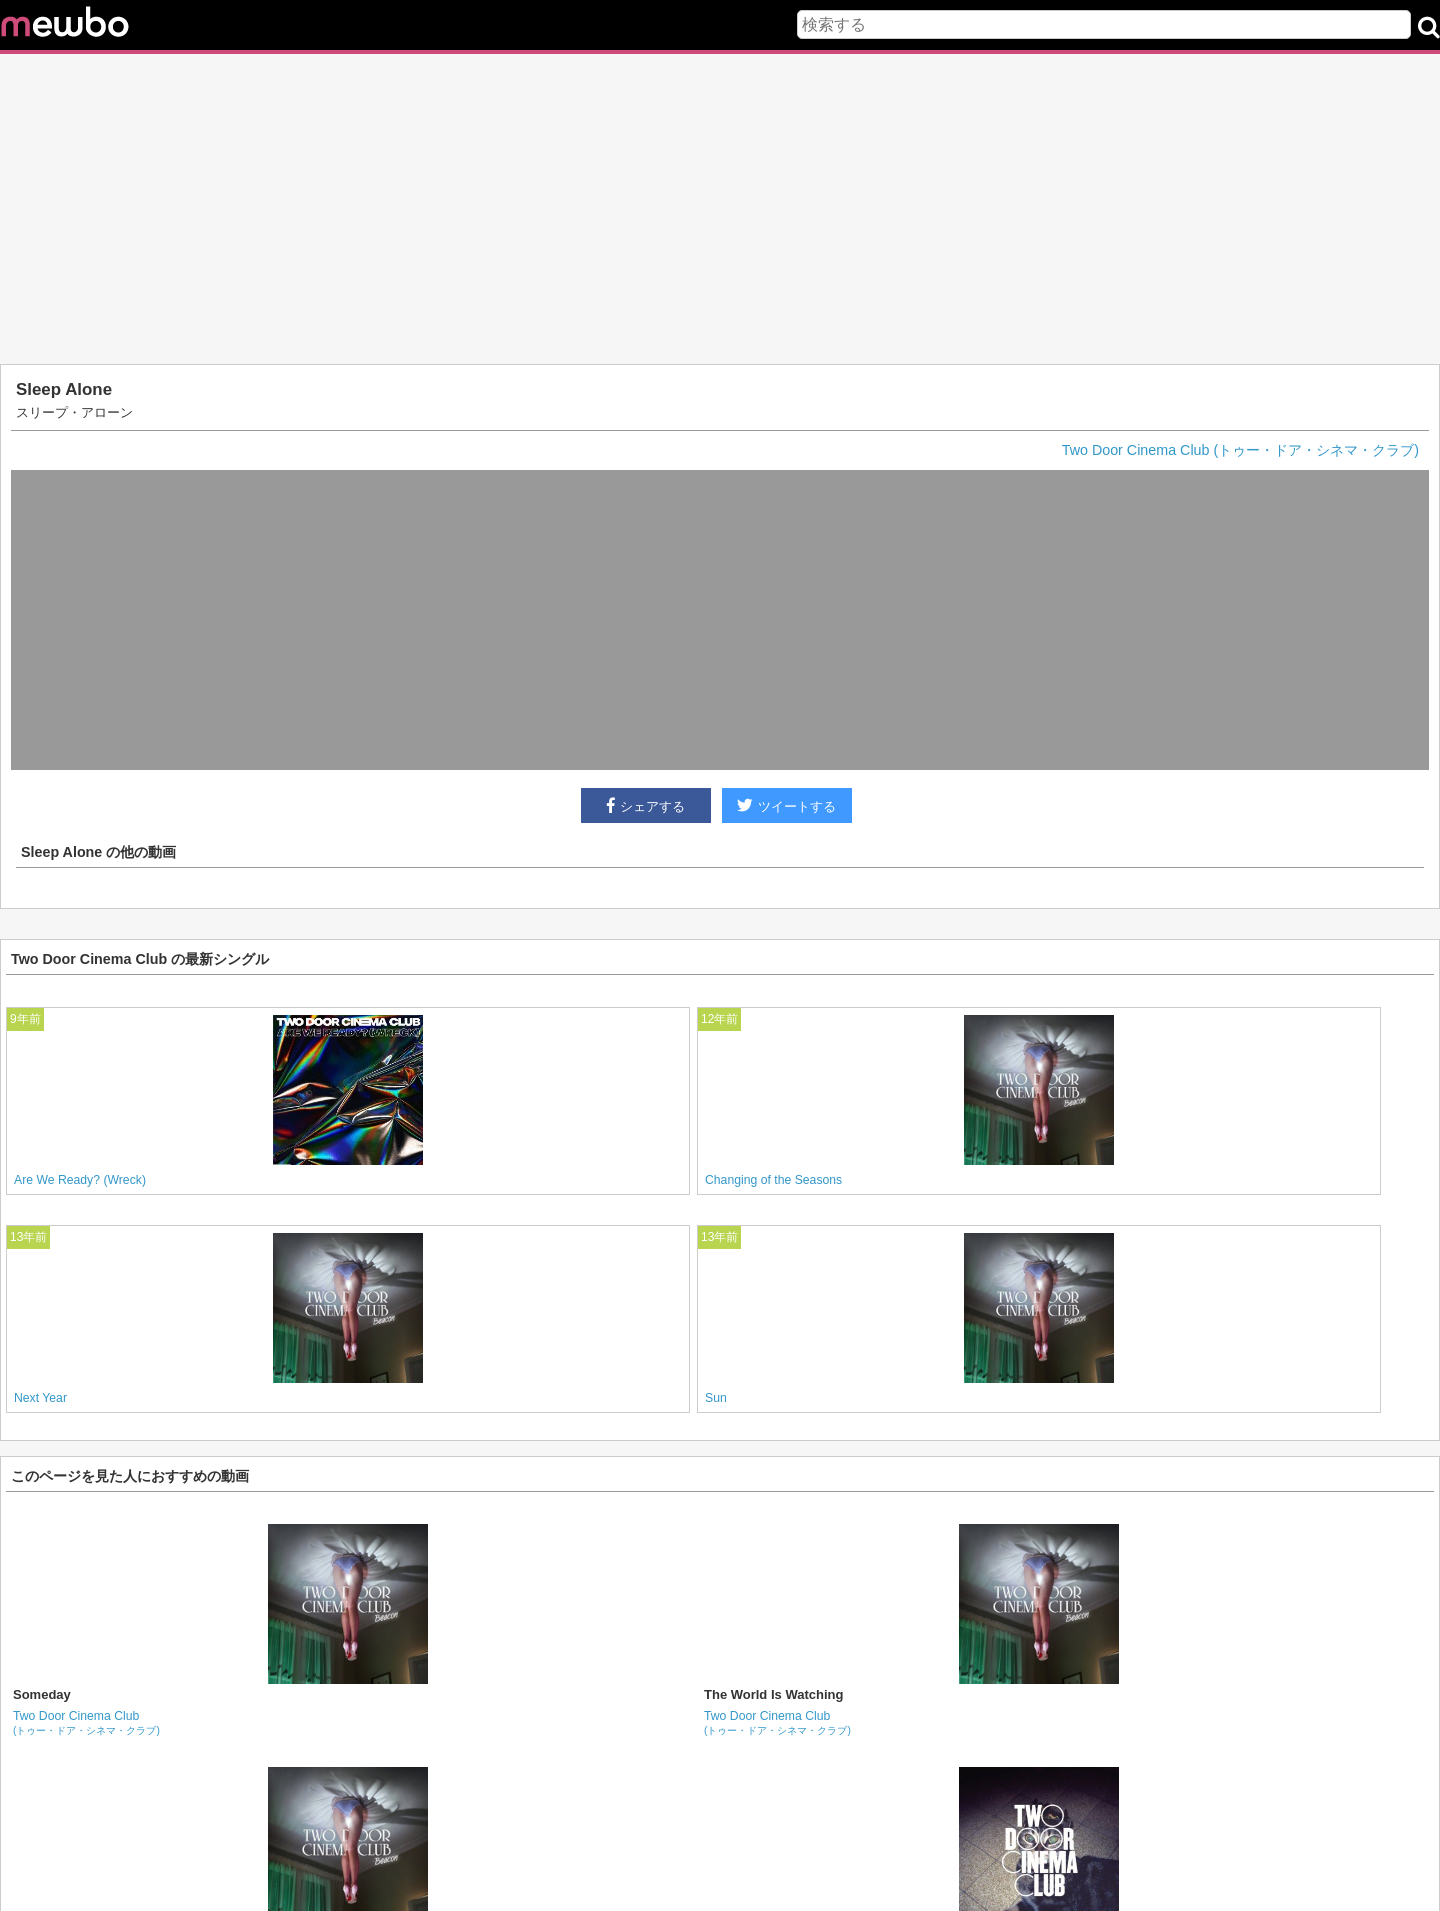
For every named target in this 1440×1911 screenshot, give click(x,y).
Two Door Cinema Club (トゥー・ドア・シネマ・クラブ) (1240, 450)
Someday (42, 1694)
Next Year (40, 1398)
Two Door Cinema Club (86, 1722)
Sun (716, 1398)
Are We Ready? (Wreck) (80, 1180)
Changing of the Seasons (773, 1180)
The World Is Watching (773, 1694)
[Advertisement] (720, 209)
